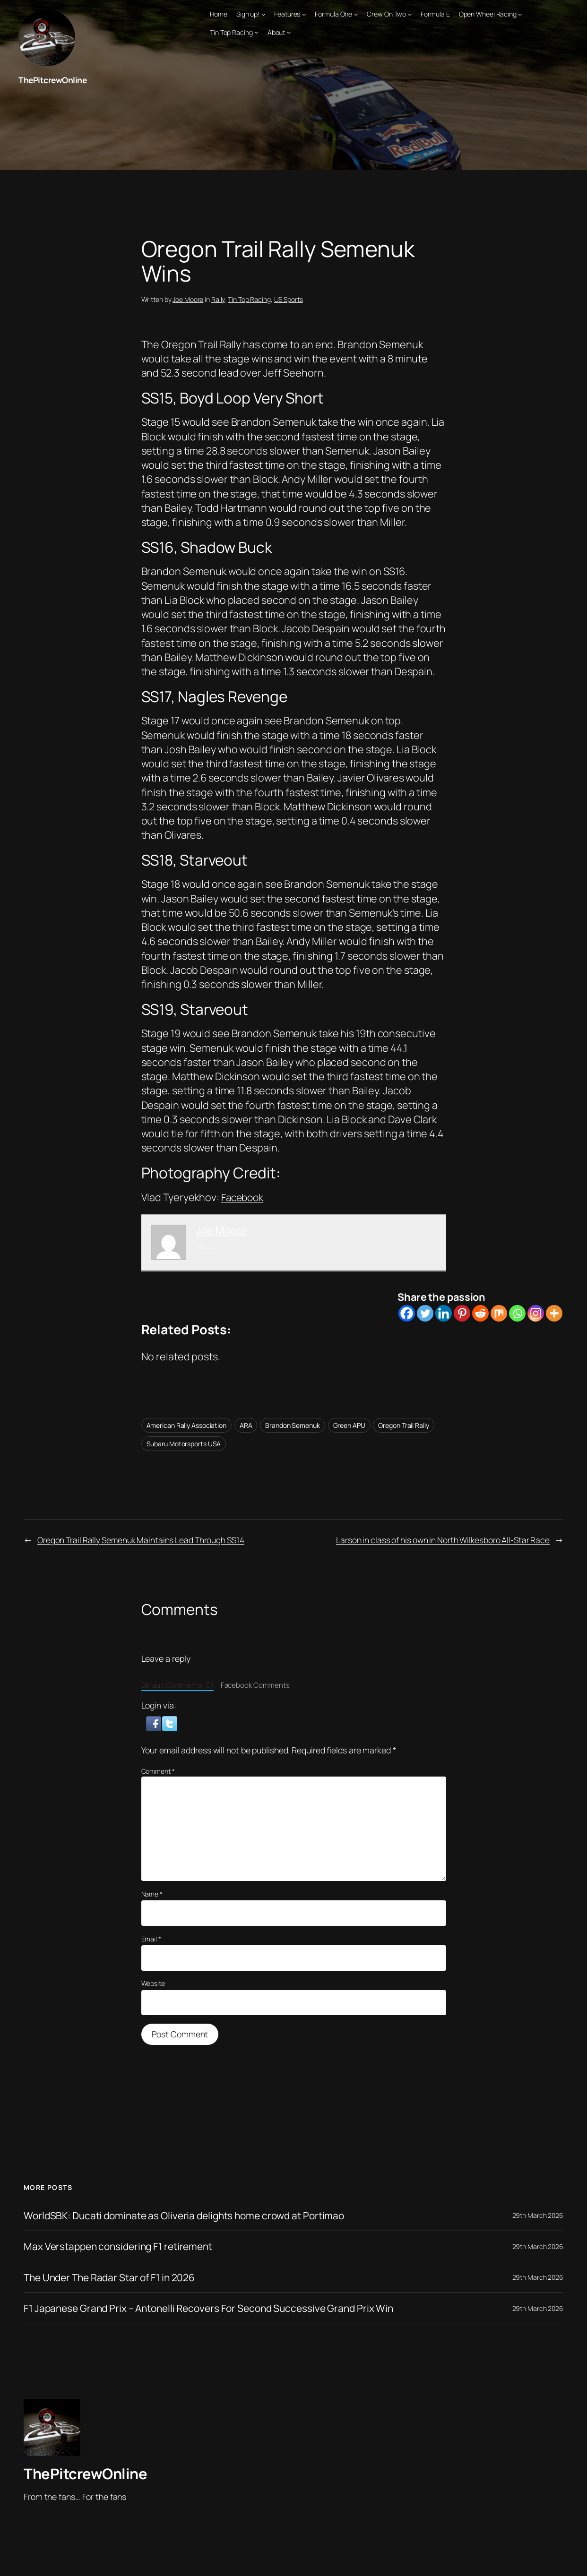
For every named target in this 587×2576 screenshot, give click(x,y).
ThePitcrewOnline (53, 80)
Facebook (244, 1196)
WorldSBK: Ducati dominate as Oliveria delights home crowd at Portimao (190, 2215)
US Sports (288, 299)
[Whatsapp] (517, 1313)
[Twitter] (425, 1313)
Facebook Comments (255, 1685)
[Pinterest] (462, 1313)
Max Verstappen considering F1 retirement (122, 2246)
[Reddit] (480, 1313)
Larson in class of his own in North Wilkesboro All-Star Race (440, 1539)
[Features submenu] (304, 14)
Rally (218, 299)
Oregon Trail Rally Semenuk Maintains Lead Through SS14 (144, 1539)
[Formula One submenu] (356, 14)
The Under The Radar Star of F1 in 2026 (113, 2277)
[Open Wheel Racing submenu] (520, 14)
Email (151, 1938)
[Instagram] (535, 1313)
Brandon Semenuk (292, 1425)
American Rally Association (186, 1425)
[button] (154, 1722)
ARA (246, 1425)
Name (152, 1893)
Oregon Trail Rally (403, 1425)
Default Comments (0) (177, 1685)
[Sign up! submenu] (263, 14)
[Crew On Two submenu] (410, 14)
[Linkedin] (443, 1313)
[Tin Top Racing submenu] (256, 32)
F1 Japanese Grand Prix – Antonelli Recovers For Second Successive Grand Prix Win (215, 2307)
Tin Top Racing (249, 299)
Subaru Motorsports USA (184, 1443)
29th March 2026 (538, 2215)
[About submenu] (289, 32)
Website (153, 1983)
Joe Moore (188, 299)
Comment (158, 1770)
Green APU (349, 1425)
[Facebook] (406, 1313)
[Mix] (499, 1313)
